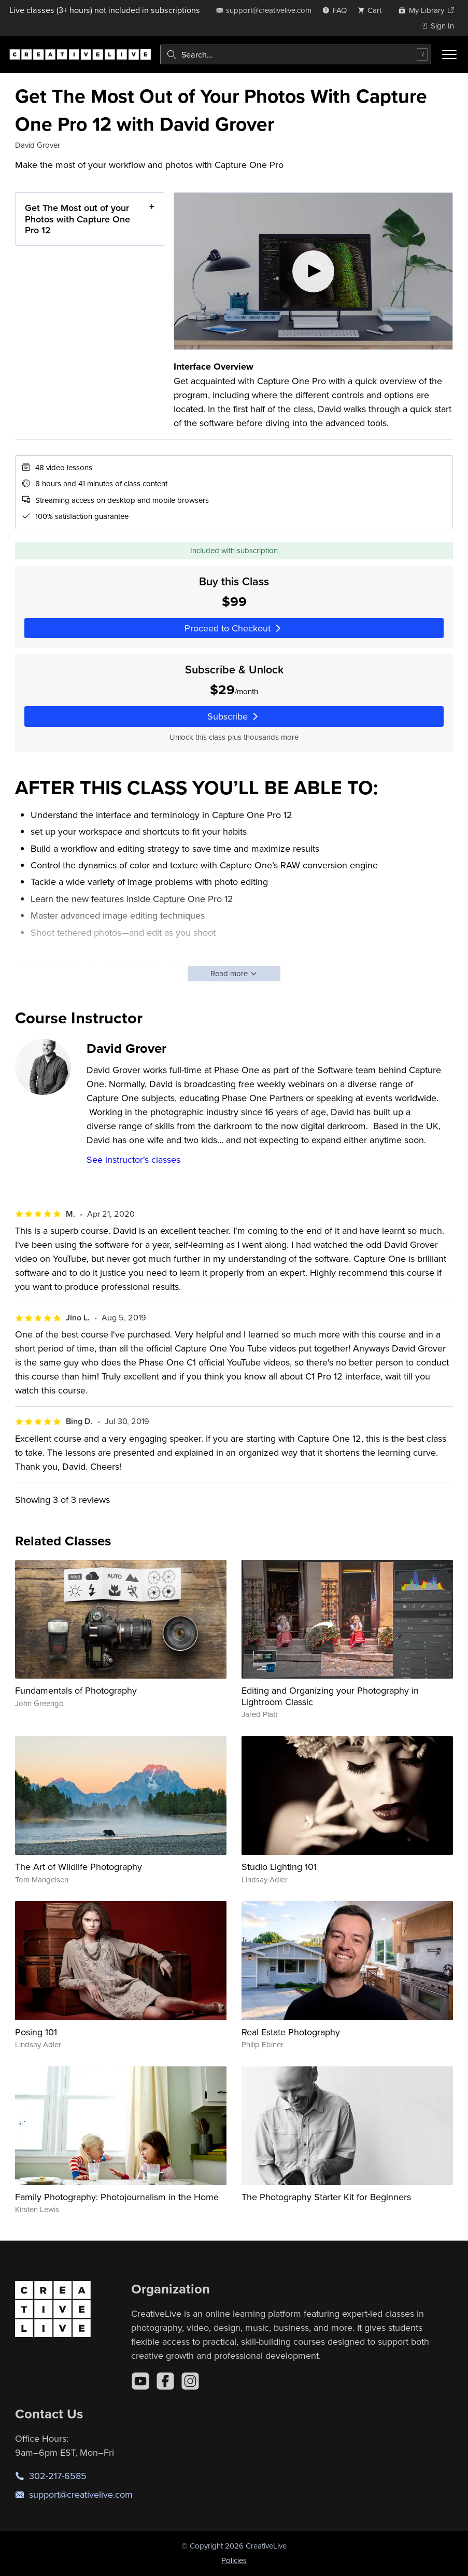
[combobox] (296, 54)
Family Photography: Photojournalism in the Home (117, 2196)
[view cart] (372, 10)
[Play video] (313, 271)
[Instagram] (190, 2381)
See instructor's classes (133, 1159)
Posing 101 (36, 2031)
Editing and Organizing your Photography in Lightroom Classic (330, 1696)
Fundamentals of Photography (76, 1690)
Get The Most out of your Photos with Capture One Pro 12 (77, 218)
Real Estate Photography (291, 2031)
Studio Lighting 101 (279, 1866)
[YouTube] (140, 2381)
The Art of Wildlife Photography (78, 1866)
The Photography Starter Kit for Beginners (326, 2196)
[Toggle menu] (449, 54)
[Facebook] (165, 2381)
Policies (234, 2560)
